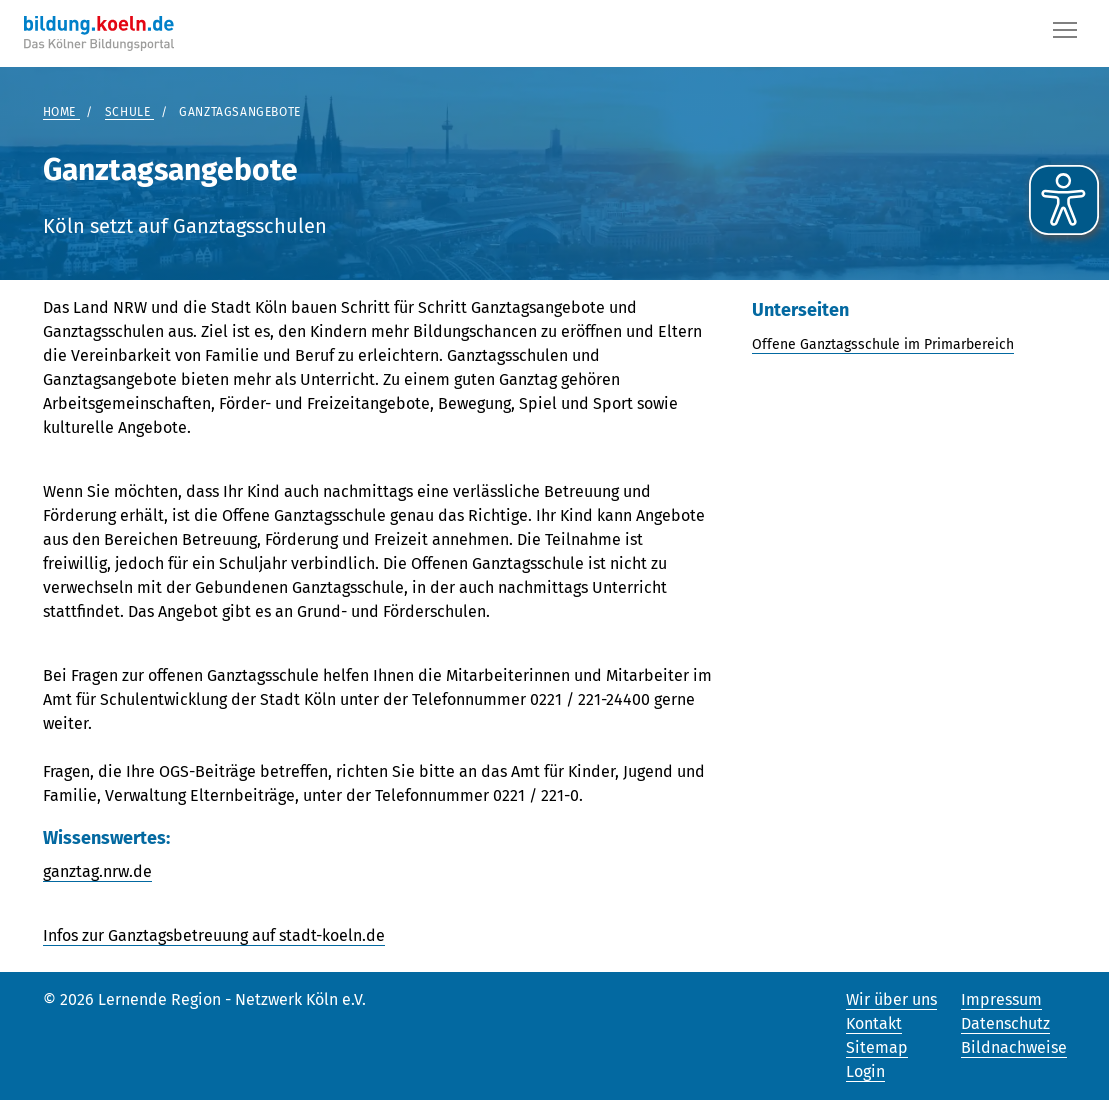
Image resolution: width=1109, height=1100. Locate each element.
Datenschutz (1005, 1023)
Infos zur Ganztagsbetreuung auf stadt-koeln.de (214, 935)
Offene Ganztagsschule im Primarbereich (883, 344)
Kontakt (874, 1023)
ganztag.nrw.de (97, 871)
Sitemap (877, 1047)
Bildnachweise (1014, 1047)
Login (865, 1071)
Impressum (1001, 999)
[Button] (1065, 34)
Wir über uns (891, 999)
